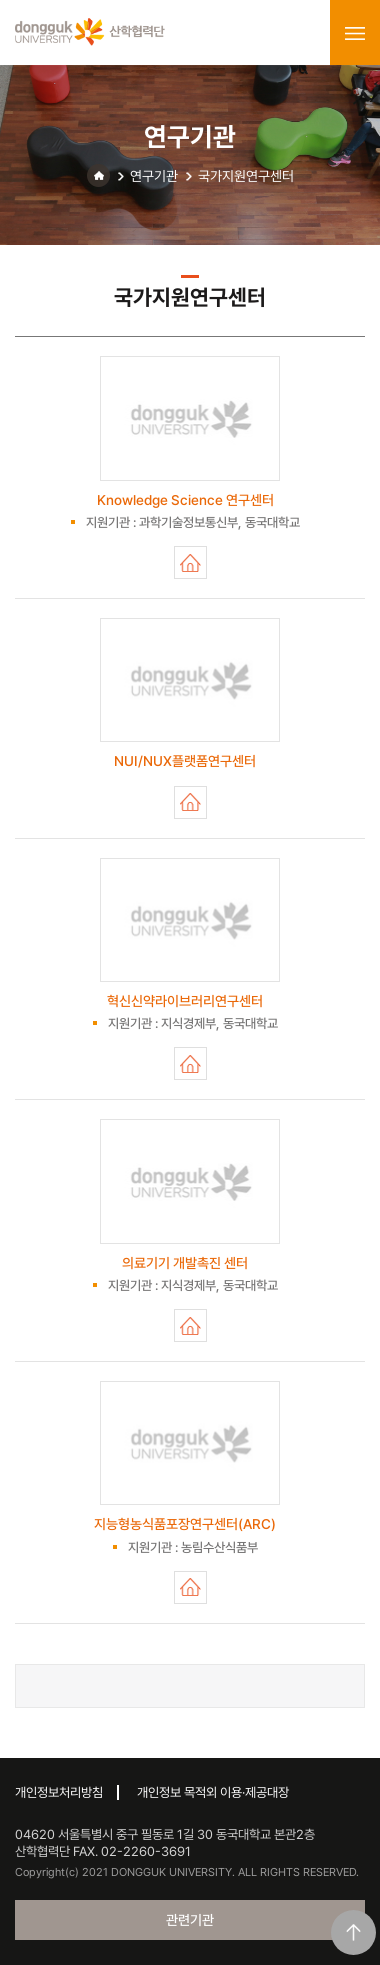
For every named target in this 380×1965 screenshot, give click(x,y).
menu (355, 33)
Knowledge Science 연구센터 (190, 562)
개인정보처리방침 (59, 1792)
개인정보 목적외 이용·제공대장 (213, 1792)
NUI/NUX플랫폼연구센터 (190, 802)
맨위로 (353, 1932)
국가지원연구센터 (246, 176)
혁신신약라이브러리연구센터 (190, 1063)
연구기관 (154, 176)
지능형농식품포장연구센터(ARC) (190, 1587)
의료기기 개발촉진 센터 (190, 1325)
